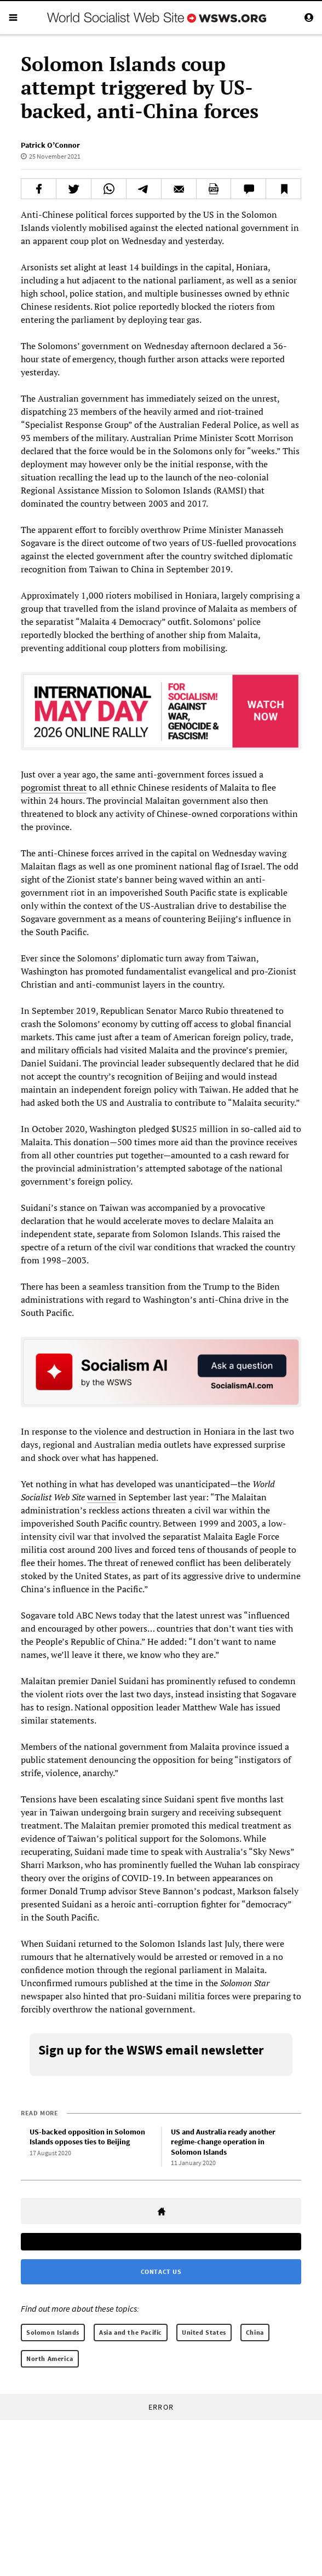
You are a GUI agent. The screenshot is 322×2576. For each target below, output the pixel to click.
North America (49, 2358)
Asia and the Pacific (130, 2332)
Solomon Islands (52, 2332)
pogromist (42, 787)
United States (204, 2332)
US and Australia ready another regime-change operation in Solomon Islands (223, 2142)
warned (101, 1497)
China (255, 2332)
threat (75, 787)
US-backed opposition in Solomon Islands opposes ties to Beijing (87, 2137)
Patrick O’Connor (50, 145)
